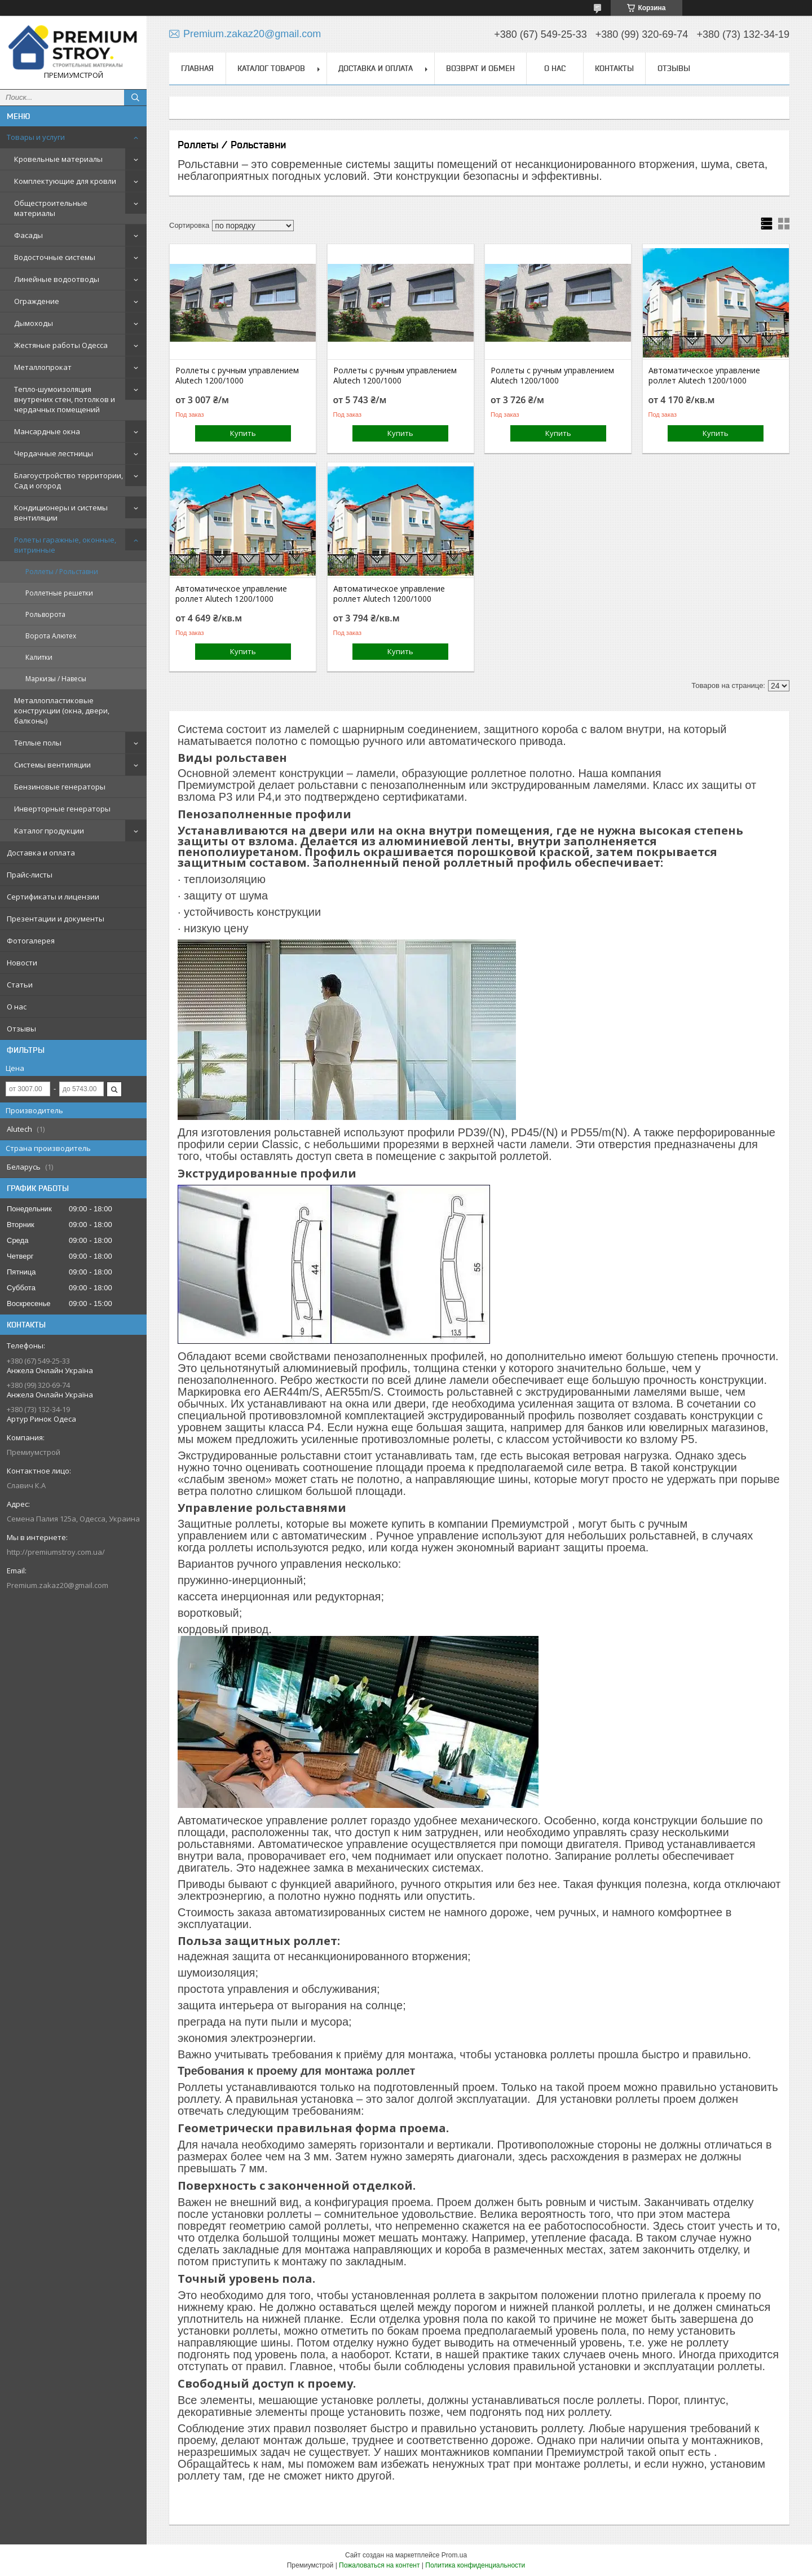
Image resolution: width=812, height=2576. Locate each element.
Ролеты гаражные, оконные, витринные (65, 545)
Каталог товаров (271, 68)
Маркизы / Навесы (55, 678)
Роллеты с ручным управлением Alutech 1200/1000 (237, 375)
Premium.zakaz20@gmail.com (57, 1585)
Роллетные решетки (59, 593)
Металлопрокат (43, 367)
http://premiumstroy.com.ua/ (56, 1552)
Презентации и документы (55, 919)
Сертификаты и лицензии (53, 897)
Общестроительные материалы (50, 208)
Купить (243, 433)
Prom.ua (454, 2555)
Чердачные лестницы (53, 453)
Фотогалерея (31, 941)
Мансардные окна (47, 431)
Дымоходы (33, 323)
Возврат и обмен (480, 68)
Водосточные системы (54, 257)
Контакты (614, 68)
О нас (17, 1007)
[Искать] (135, 97)
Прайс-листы (29, 875)
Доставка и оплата (41, 853)
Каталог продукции (49, 831)
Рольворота (45, 614)
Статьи (20, 985)
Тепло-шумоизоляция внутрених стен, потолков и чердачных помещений (64, 399)
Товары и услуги (36, 137)
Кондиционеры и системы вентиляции (61, 512)
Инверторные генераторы (62, 809)
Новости (22, 963)
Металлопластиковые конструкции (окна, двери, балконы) (61, 710)
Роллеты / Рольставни (61, 571)
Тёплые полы (37, 743)
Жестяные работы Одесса (61, 345)
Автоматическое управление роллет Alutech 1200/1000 (704, 375)
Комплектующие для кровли (65, 181)
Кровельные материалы (58, 159)
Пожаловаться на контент (379, 2565)
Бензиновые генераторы (59, 787)
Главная (197, 68)
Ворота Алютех (50, 636)
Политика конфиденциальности (475, 2565)
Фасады (28, 235)
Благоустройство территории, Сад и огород (68, 480)
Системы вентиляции (52, 765)
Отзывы (21, 1029)
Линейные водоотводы (56, 279)
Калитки (38, 657)
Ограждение (36, 301)
